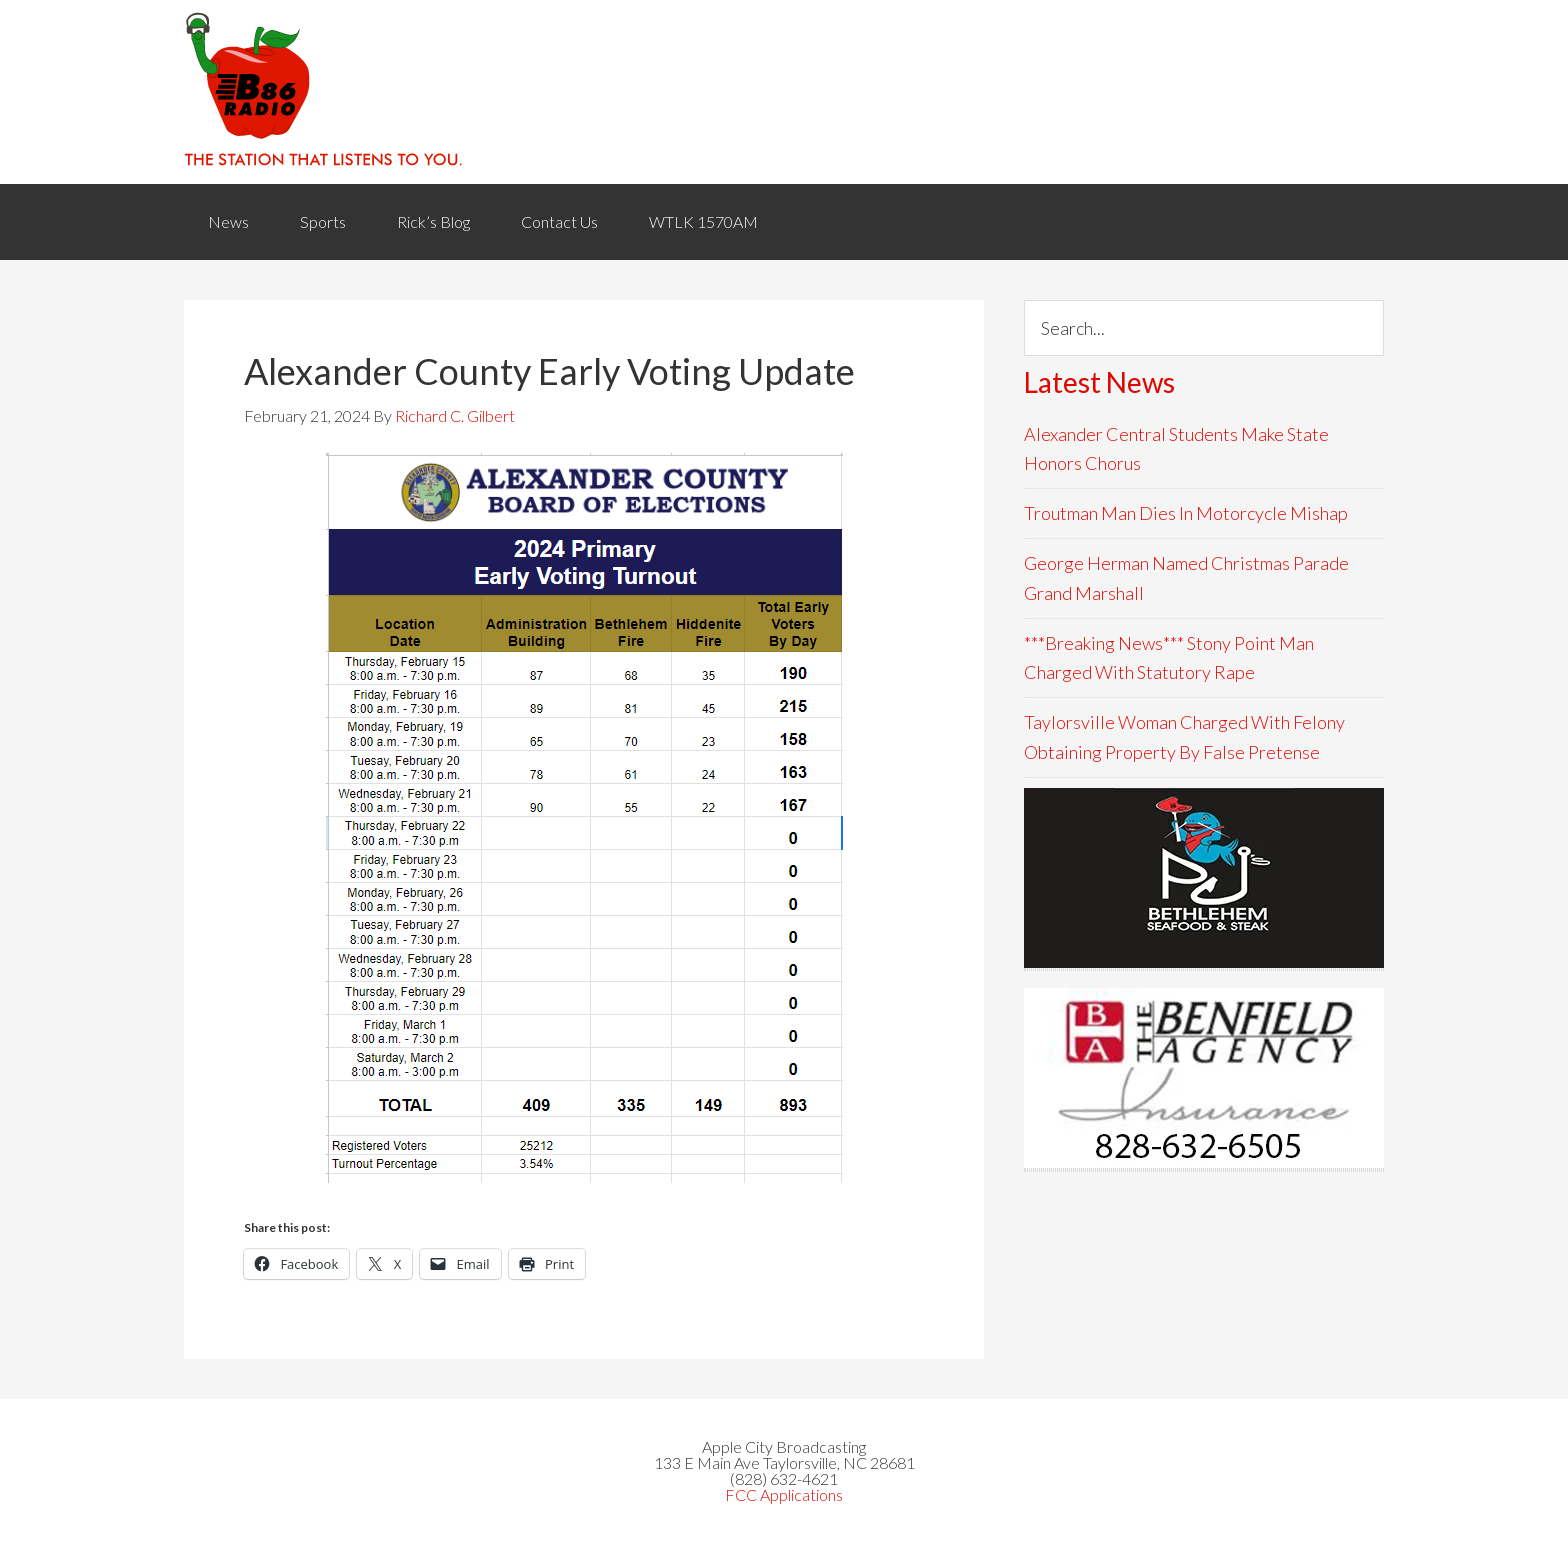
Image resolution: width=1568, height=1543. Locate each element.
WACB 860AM (784, 92)
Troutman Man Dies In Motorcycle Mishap (1186, 513)
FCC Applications (784, 1494)
